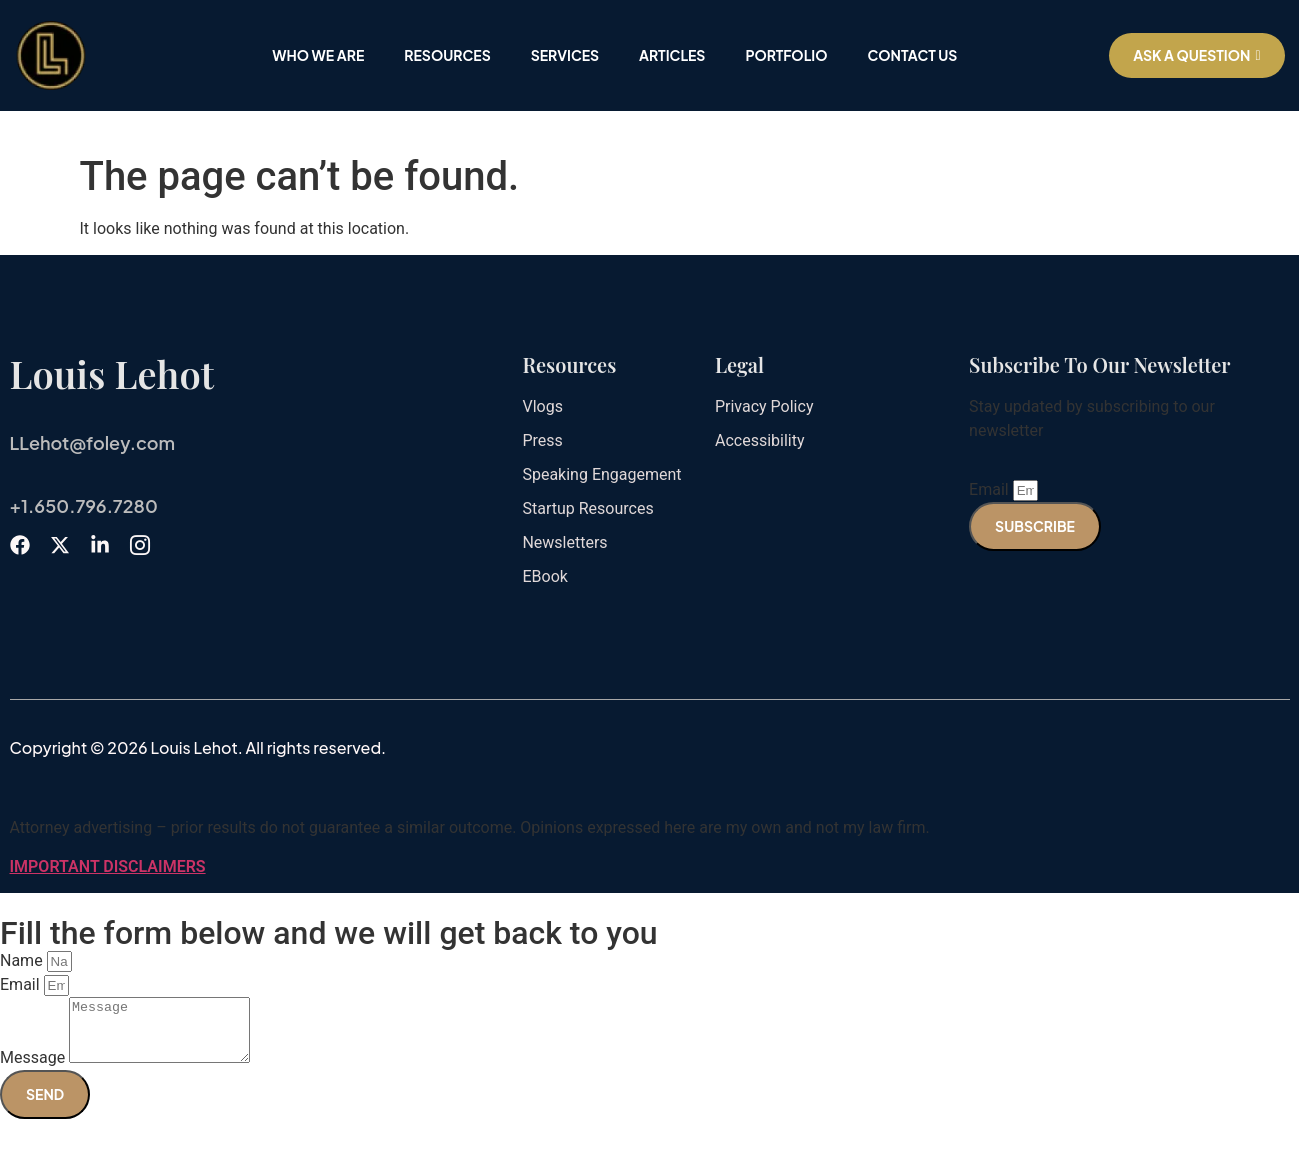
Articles (672, 55)
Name (23, 960)
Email (991, 489)
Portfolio (786, 55)
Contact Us (912, 55)
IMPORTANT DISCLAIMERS (108, 866)
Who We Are (318, 55)
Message (34, 1069)
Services (565, 55)
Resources (447, 55)
